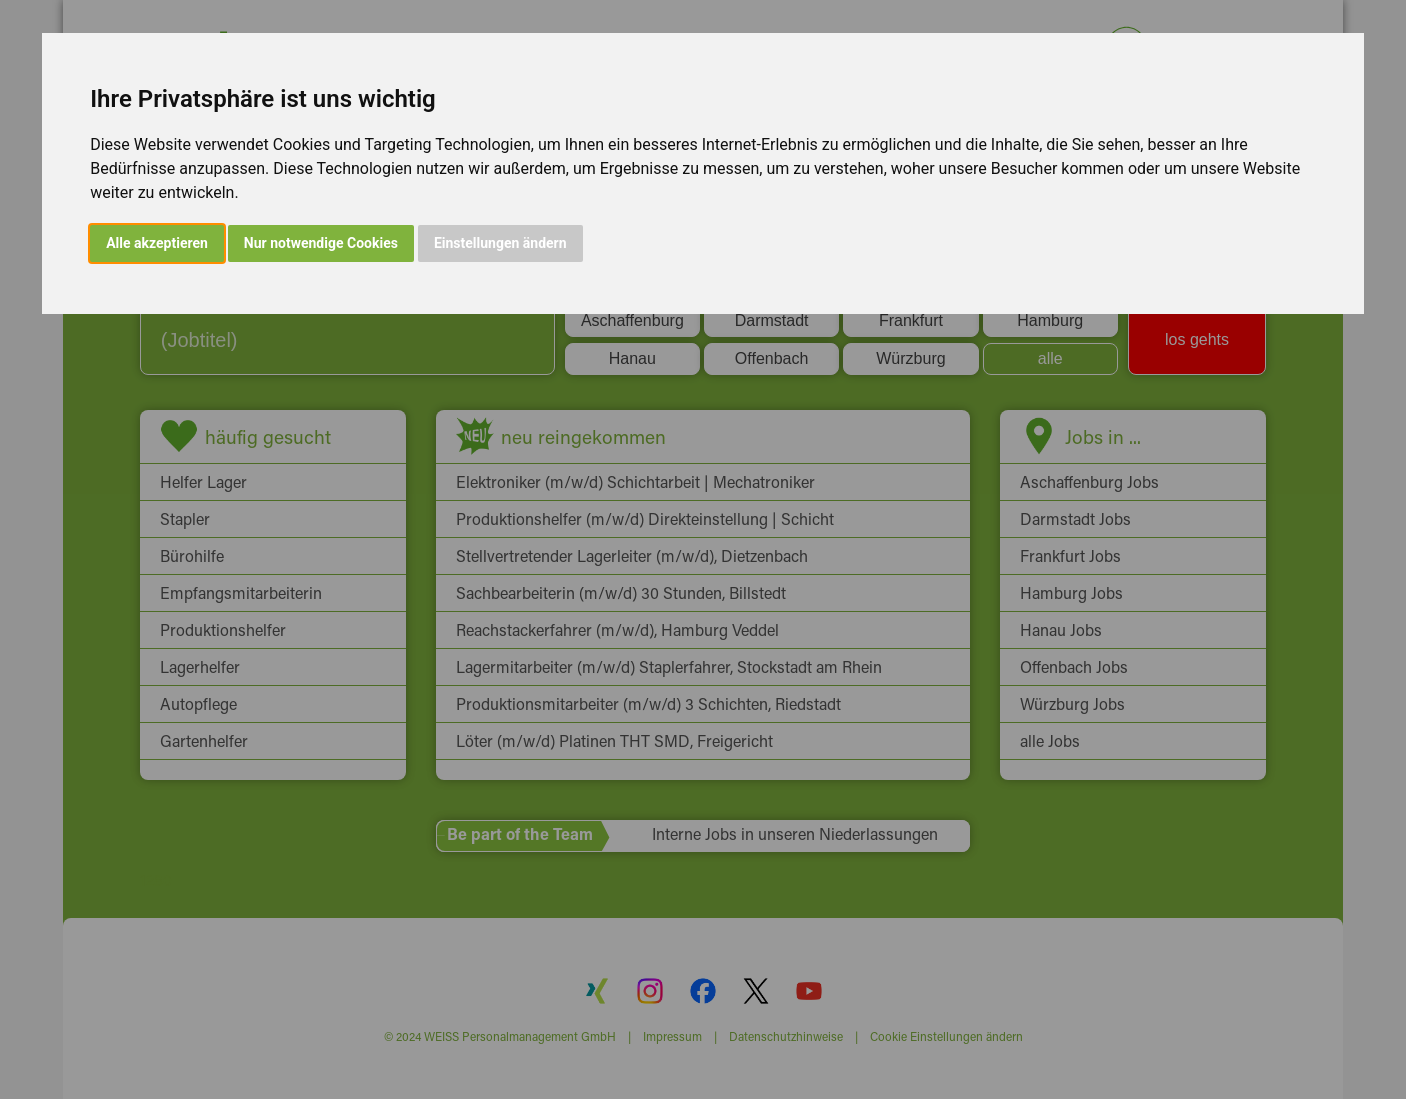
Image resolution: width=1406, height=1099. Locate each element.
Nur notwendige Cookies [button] (321, 243)
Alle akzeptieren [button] (157, 243)
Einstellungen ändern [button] (500, 243)
